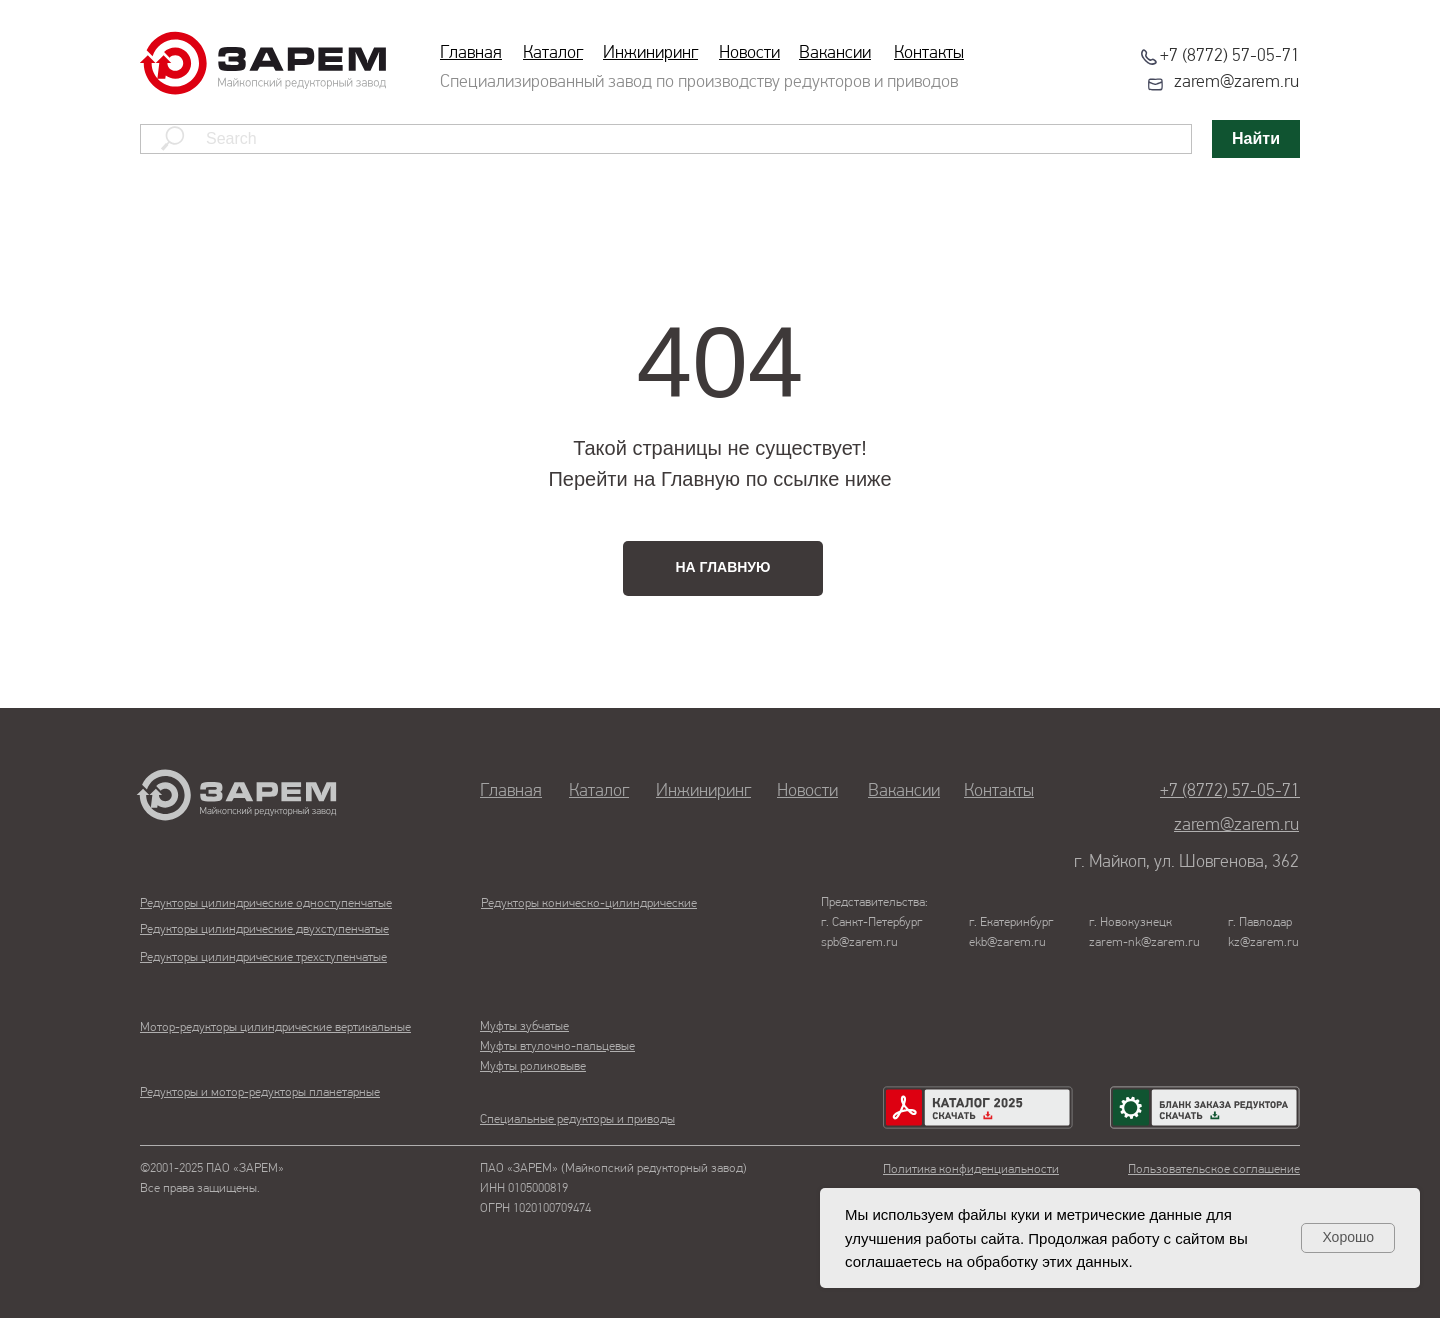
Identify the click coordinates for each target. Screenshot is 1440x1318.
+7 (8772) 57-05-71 (1230, 56)
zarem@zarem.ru (1236, 82)
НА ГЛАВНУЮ (723, 567)
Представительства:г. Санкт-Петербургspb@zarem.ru (874, 922)
